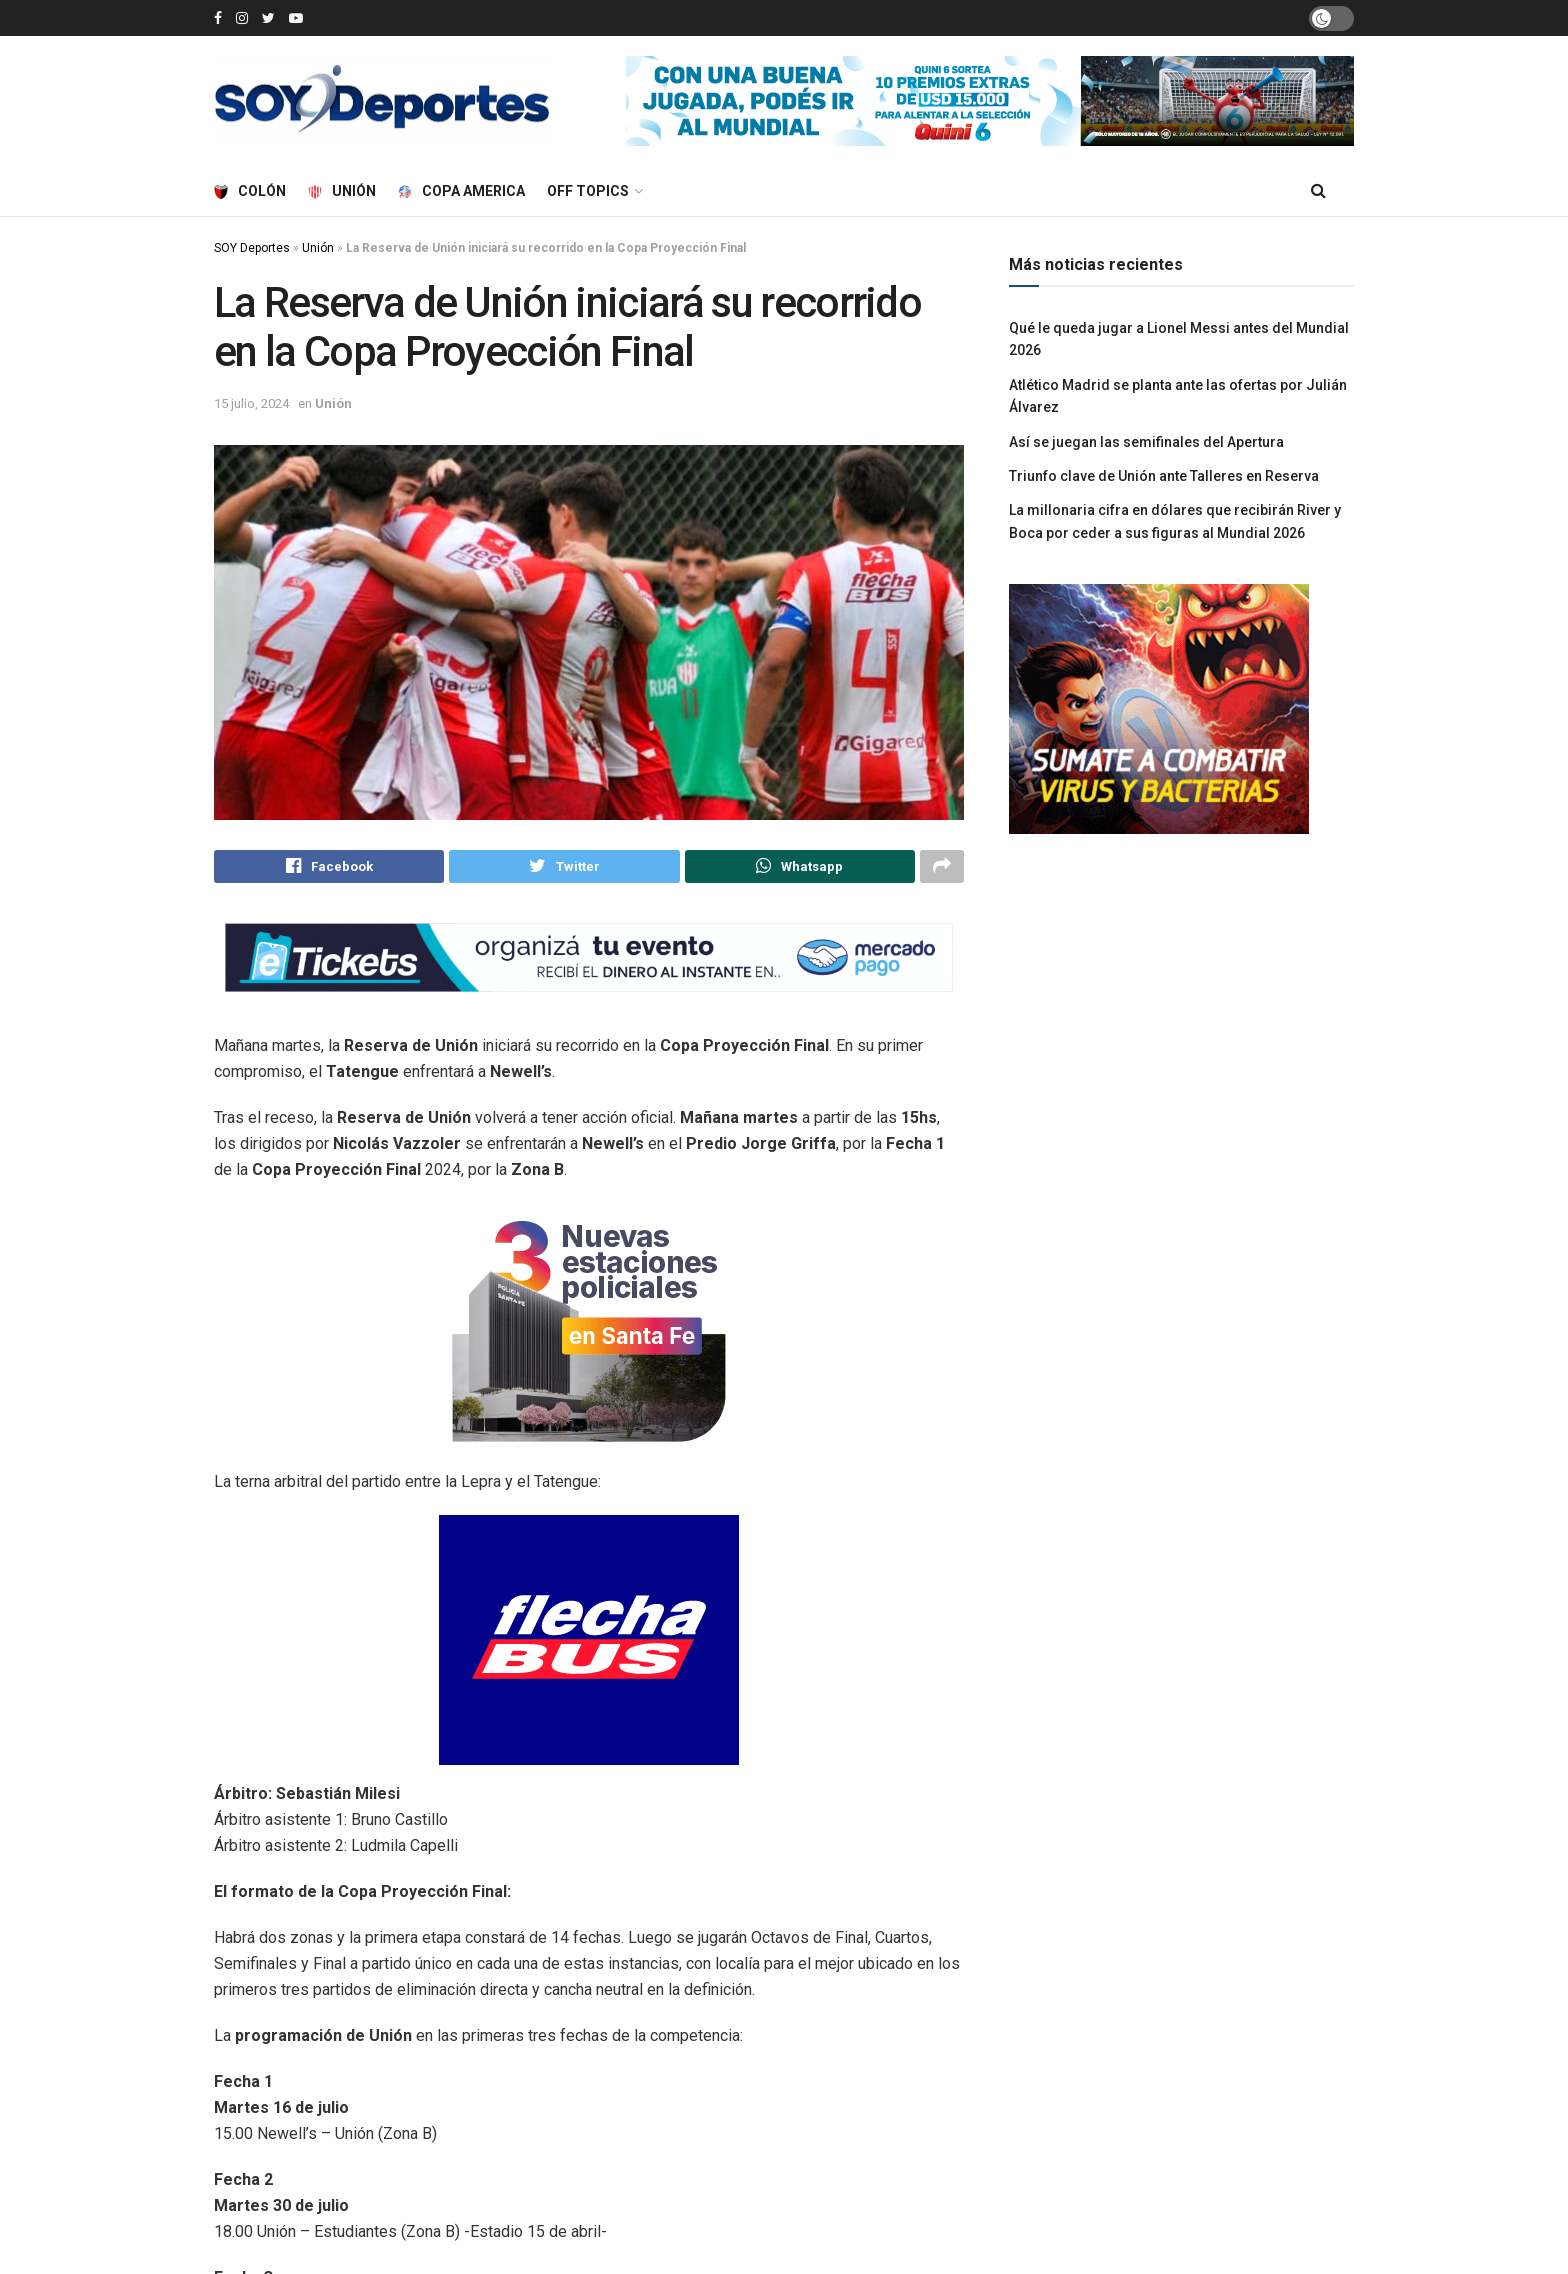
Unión (342, 191)
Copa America (461, 191)
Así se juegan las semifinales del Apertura (1146, 442)
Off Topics (588, 191)
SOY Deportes (252, 248)
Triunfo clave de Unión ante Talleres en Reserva (1164, 476)
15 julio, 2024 (251, 403)
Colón (250, 191)
